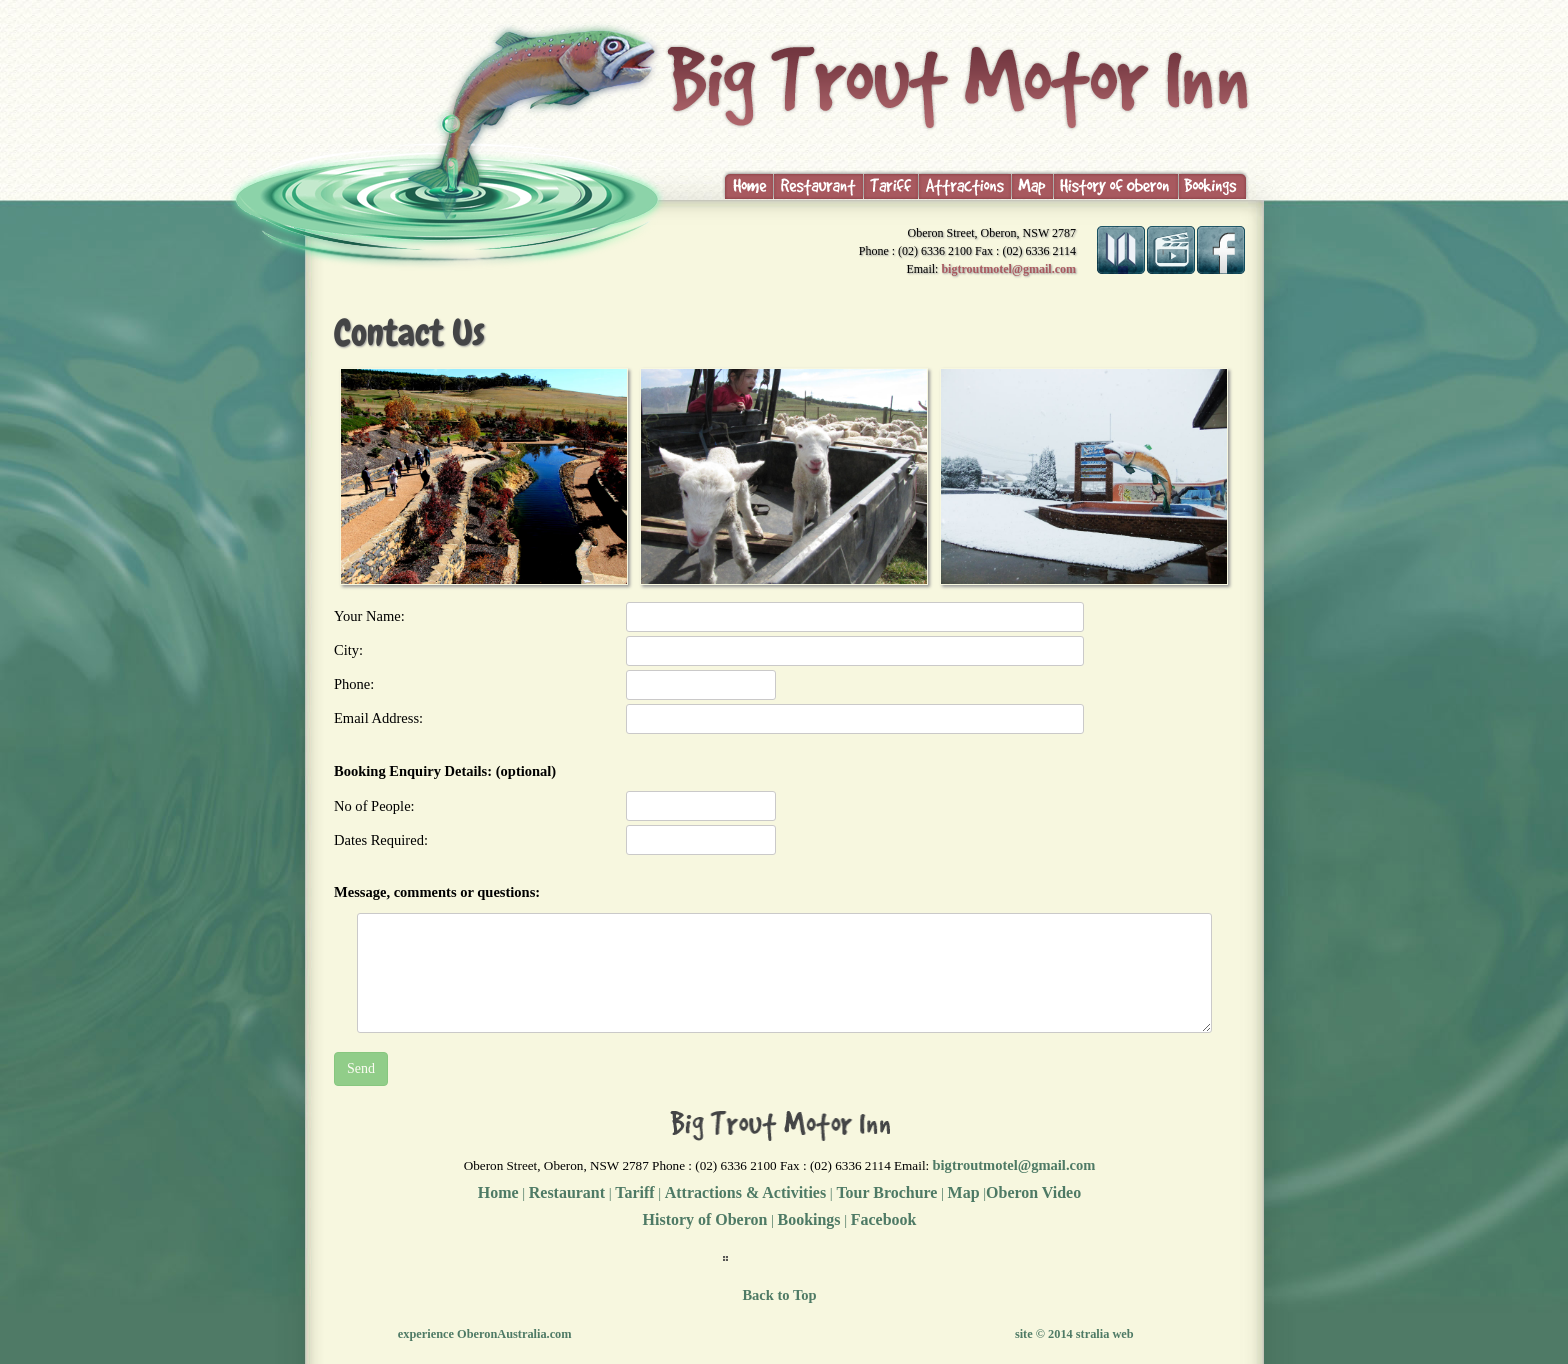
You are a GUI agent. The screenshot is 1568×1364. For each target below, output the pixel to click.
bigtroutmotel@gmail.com (1008, 269)
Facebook (884, 1219)
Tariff (634, 1192)
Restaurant (567, 1192)
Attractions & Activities (745, 1192)
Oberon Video (1033, 1192)
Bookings (809, 1219)
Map (964, 1192)
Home (498, 1192)
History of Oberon (705, 1219)
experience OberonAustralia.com (485, 1334)
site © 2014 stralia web (1074, 1334)
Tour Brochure (885, 1192)
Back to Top (779, 1295)
